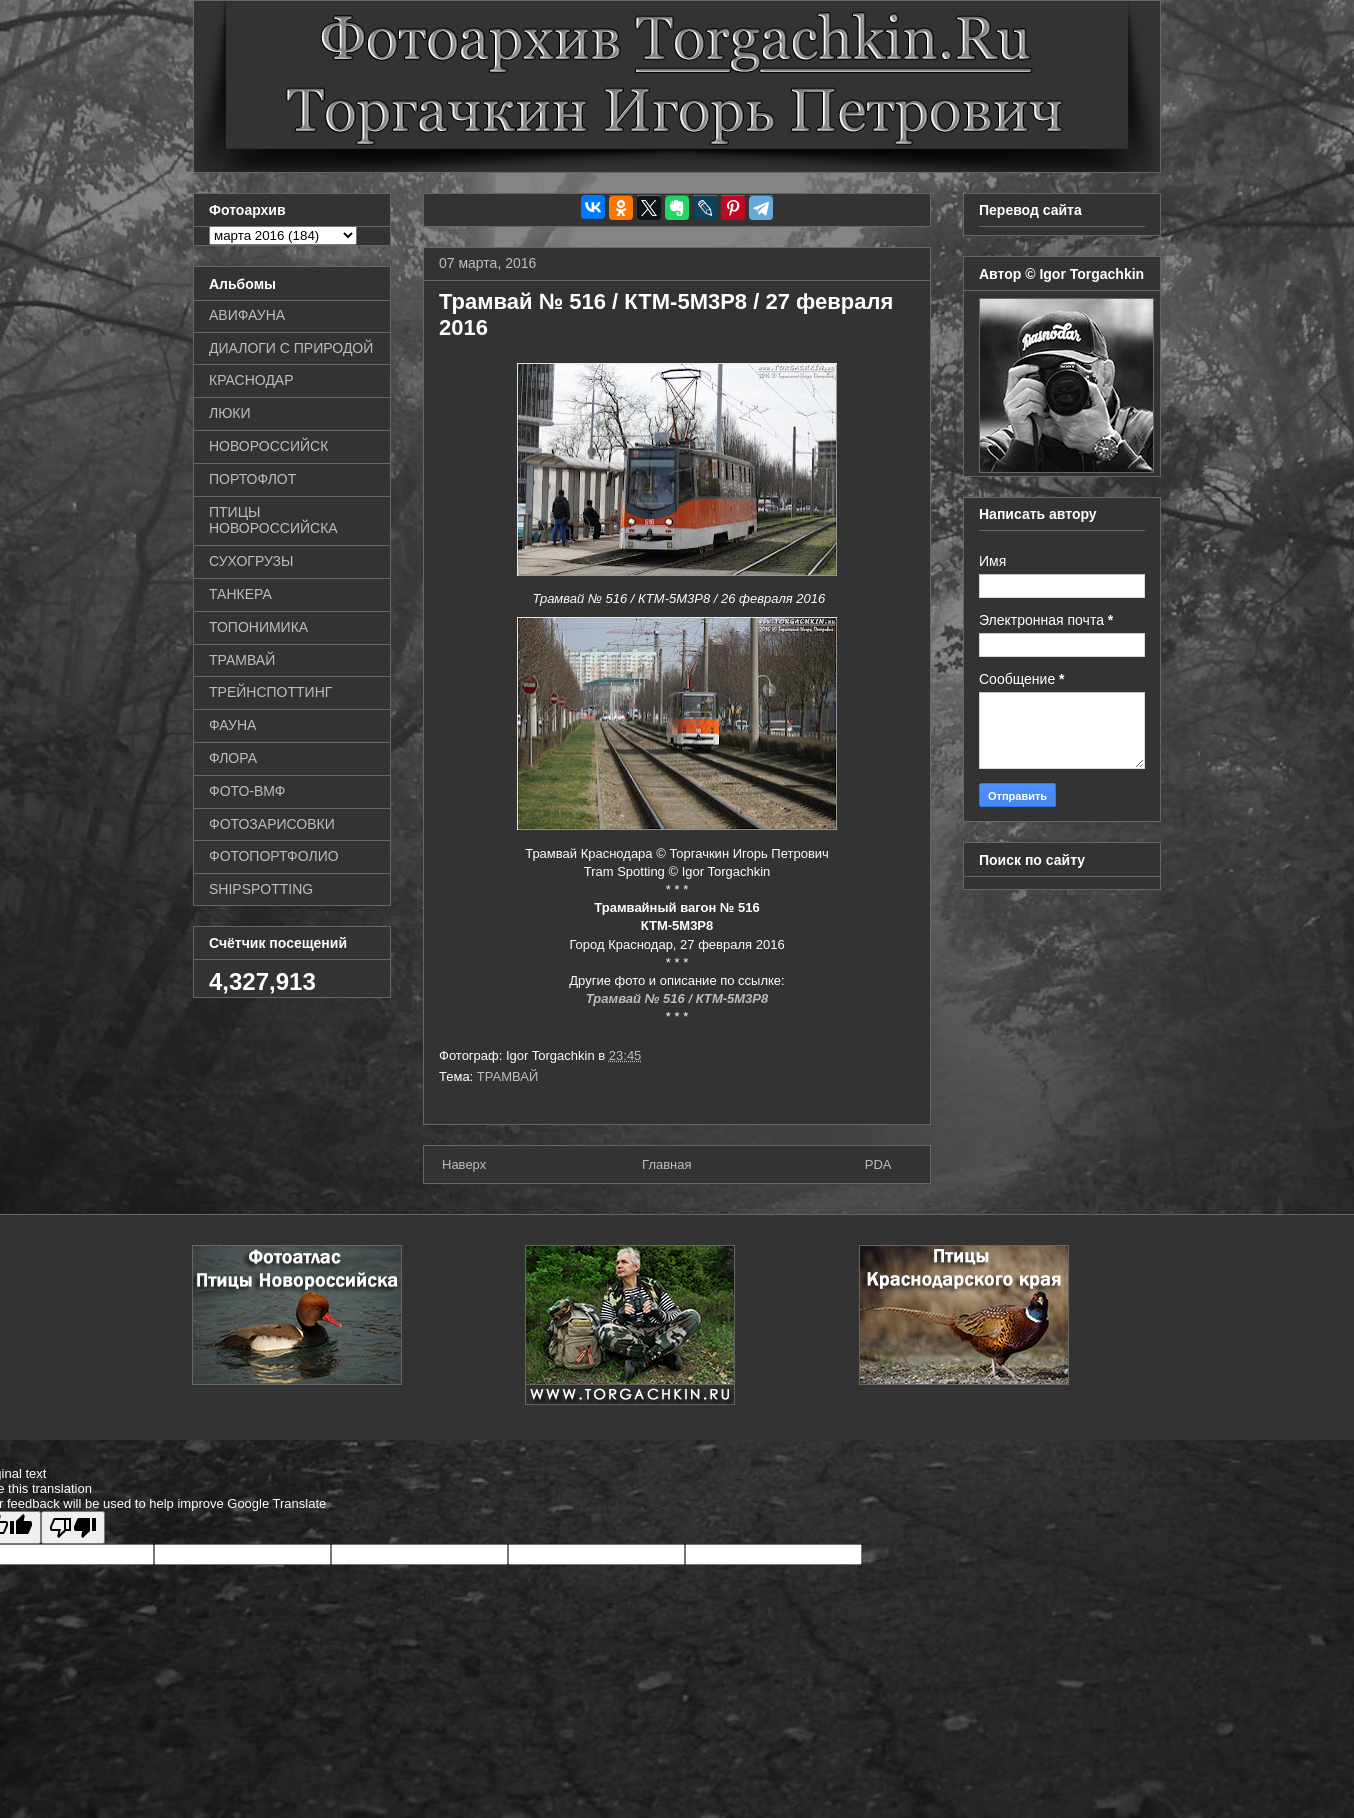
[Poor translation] (73, 1527)
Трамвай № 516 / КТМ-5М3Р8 (677, 998)
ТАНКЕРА (240, 594)
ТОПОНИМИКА (258, 627)
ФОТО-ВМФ (247, 791)
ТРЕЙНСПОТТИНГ (270, 692)
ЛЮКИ (230, 413)
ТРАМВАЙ (508, 1076)
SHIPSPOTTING (261, 889)
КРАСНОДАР (251, 380)
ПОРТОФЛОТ (252, 479)
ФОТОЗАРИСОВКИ (272, 824)
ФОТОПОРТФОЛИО (274, 856)
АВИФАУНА (247, 315)
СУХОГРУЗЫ (251, 561)
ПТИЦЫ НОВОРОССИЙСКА (273, 520)
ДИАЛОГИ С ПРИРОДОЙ (291, 348)
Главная (666, 1164)
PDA (878, 1164)
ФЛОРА (233, 758)
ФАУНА (232, 725)
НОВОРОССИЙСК (268, 446)
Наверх (464, 1164)
